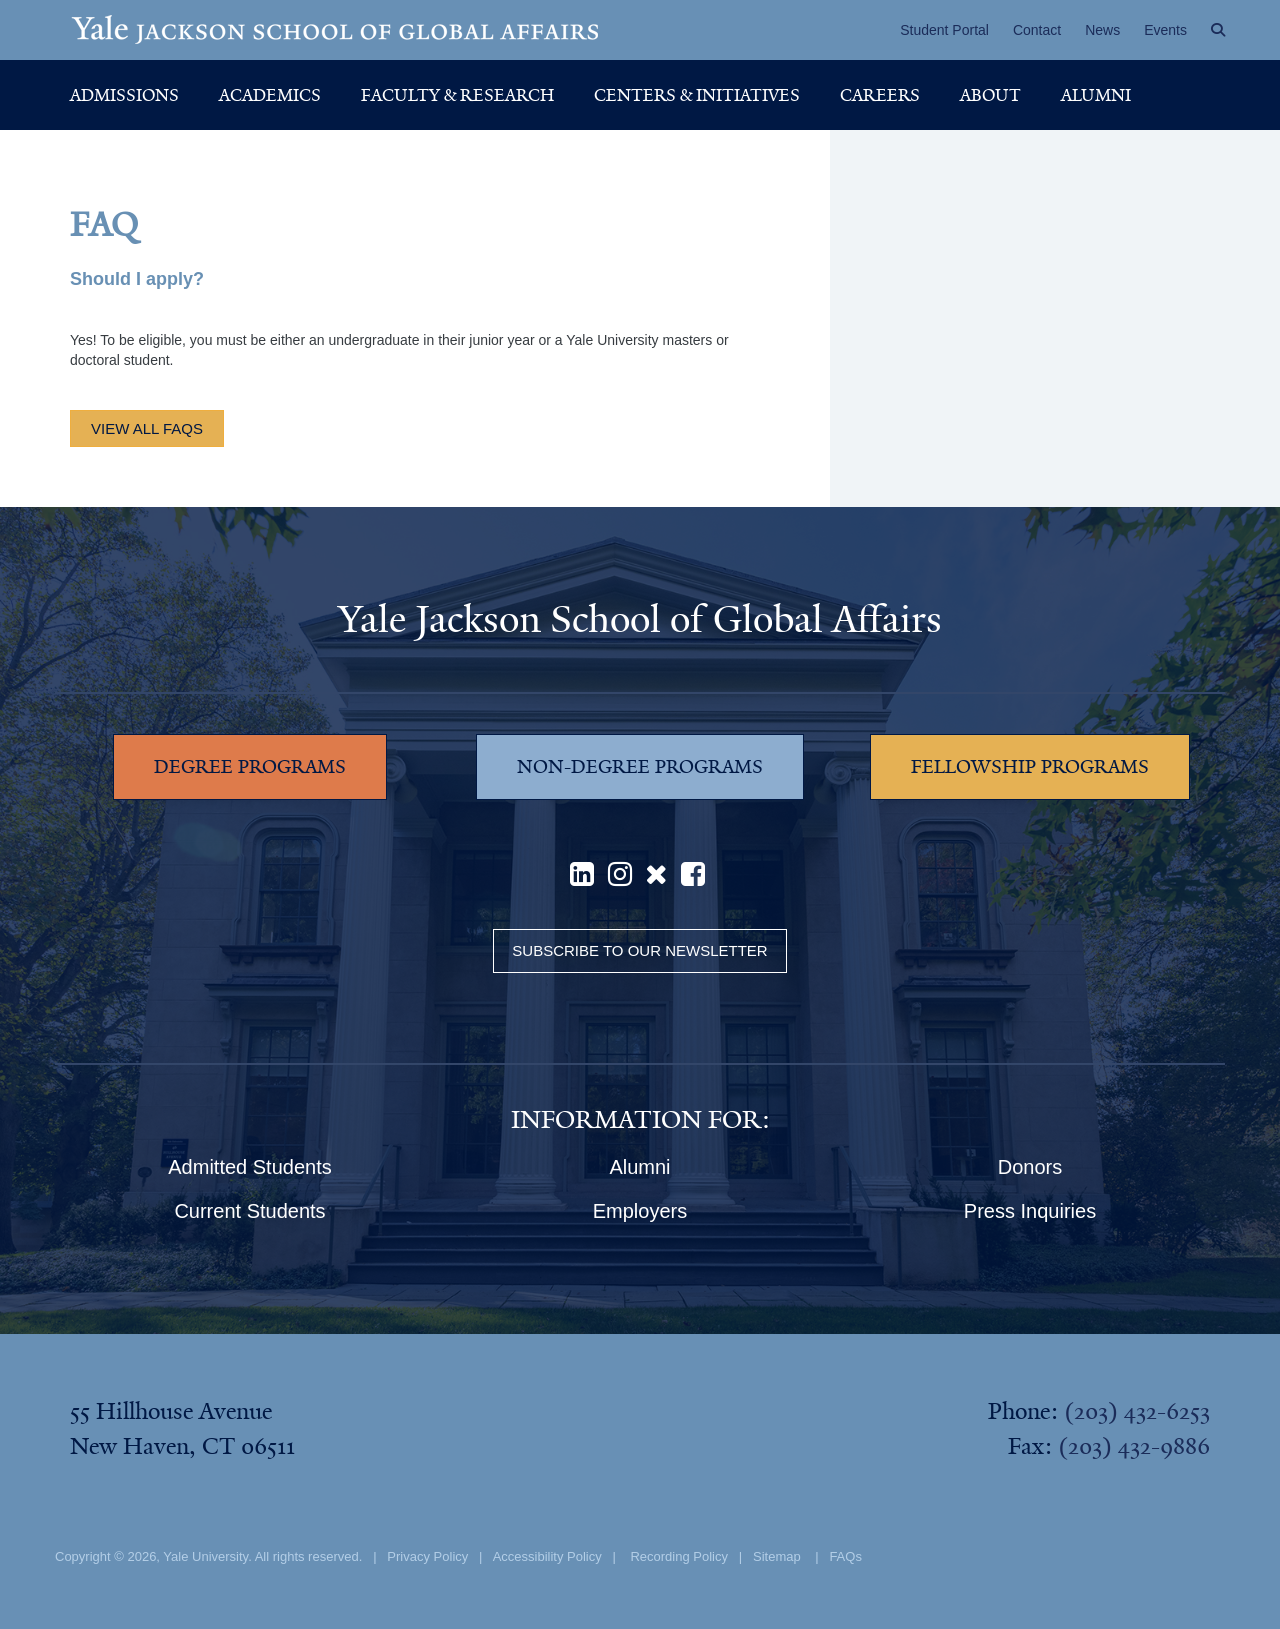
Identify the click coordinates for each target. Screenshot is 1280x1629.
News (1102, 30)
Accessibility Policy (547, 1556)
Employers (640, 1211)
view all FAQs (147, 428)
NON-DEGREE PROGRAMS (640, 767)
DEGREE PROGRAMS (250, 767)
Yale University (205, 1556)
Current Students (249, 1211)
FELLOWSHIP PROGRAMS (1030, 767)
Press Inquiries (1030, 1211)
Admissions (124, 95)
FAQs (845, 1556)
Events (1165, 30)
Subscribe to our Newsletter (639, 950)
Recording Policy (679, 1556)
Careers (880, 95)
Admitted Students (249, 1167)
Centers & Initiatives (697, 95)
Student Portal (944, 30)
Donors (1030, 1167)
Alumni (1096, 95)
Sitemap (777, 1556)
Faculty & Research (457, 95)
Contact (1037, 30)
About (990, 95)
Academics (270, 95)
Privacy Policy (427, 1556)
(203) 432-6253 (1137, 1411)
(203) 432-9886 (1134, 1446)
